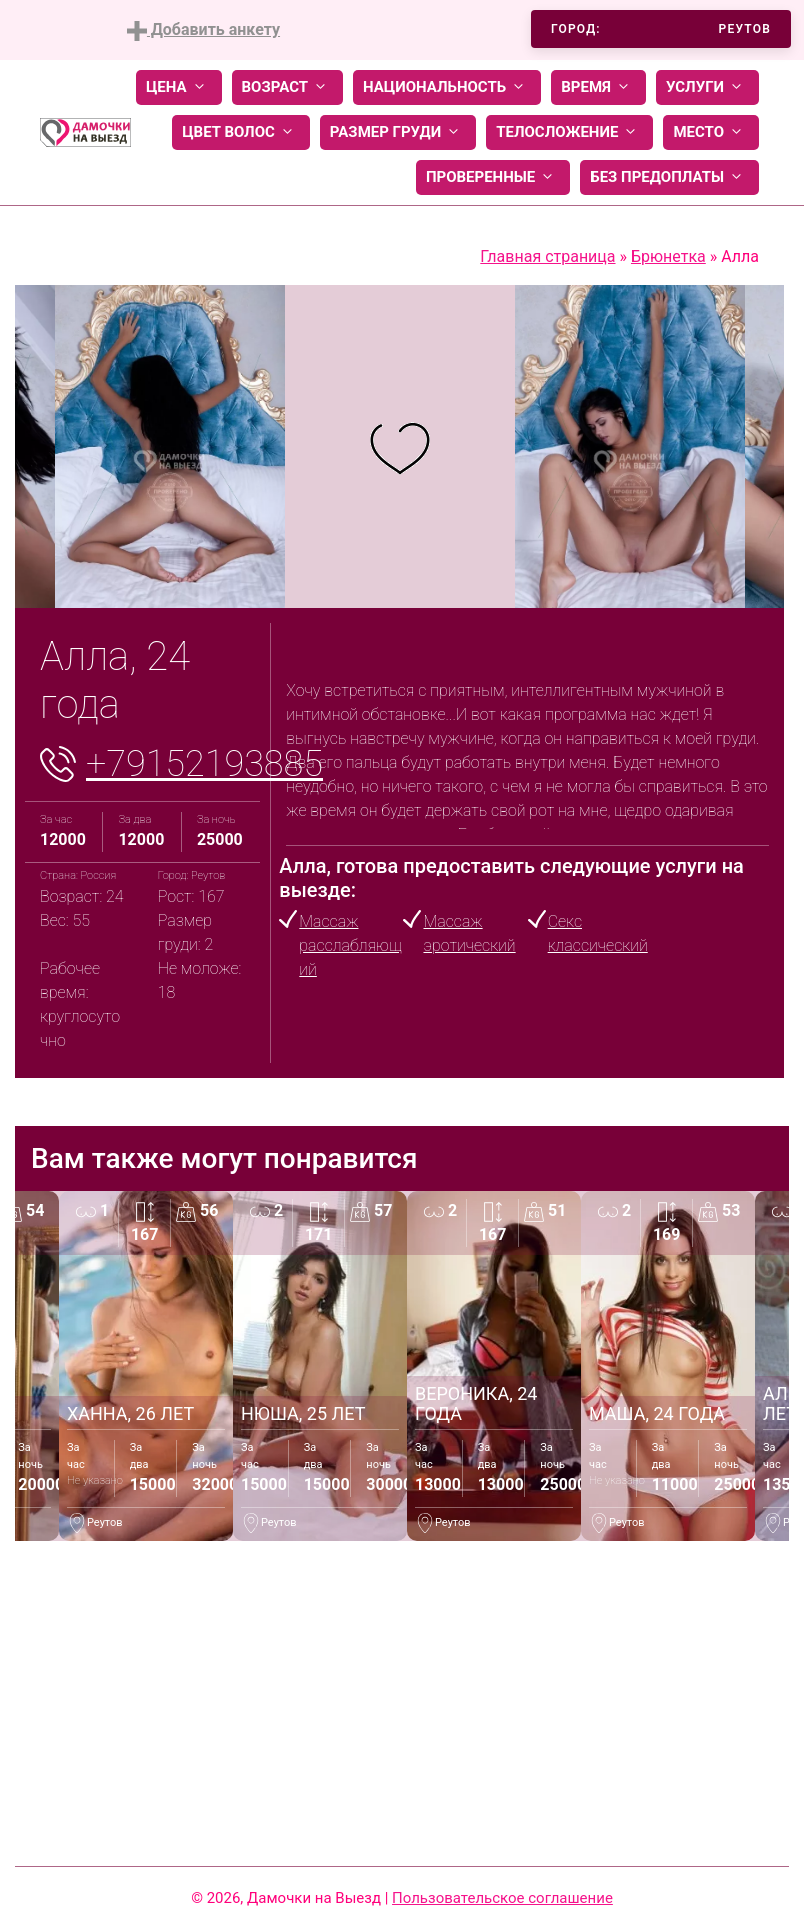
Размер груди (398, 132)
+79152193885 (204, 764)
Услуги (707, 87)
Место (711, 132)
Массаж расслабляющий (350, 945)
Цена (179, 87)
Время (598, 87)
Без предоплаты (669, 177)
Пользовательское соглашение (502, 1898)
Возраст (287, 87)
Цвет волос (241, 132)
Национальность (447, 87)
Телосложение (569, 132)
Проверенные (493, 177)
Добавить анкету (203, 30)
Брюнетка (668, 256)
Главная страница (547, 256)
